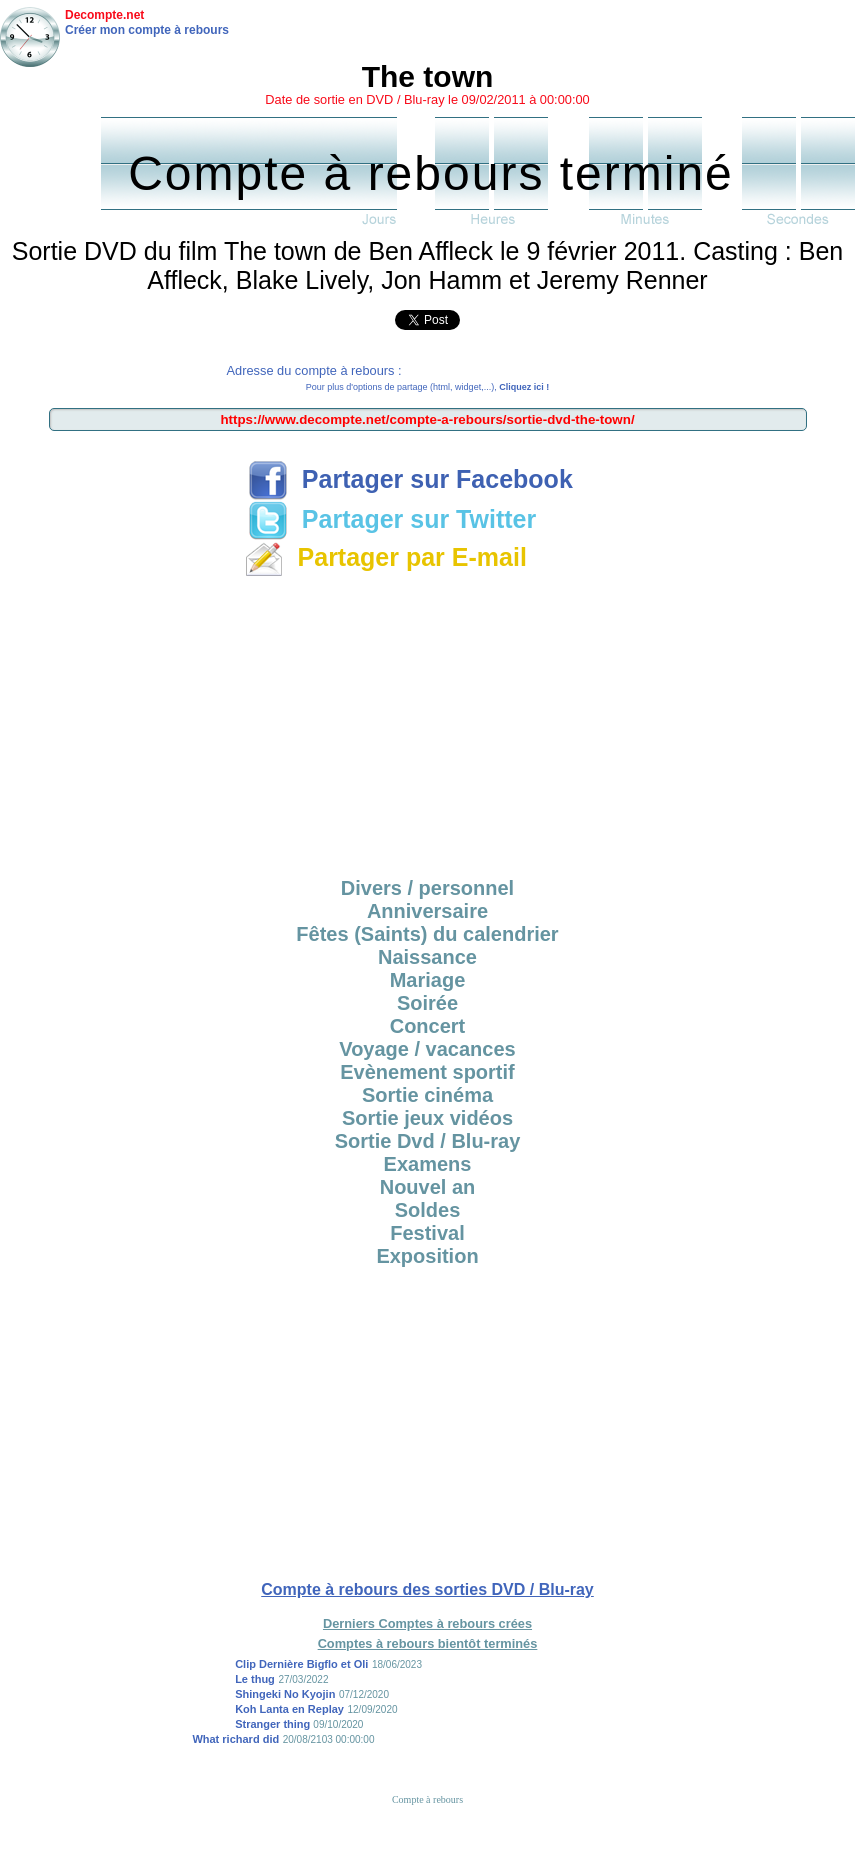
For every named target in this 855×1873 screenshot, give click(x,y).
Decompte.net (104, 15)
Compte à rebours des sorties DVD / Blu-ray (427, 1589)
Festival (427, 1233)
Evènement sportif (427, 1072)
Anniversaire (427, 911)
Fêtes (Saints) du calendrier (427, 934)
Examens (428, 1164)
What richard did (235, 1739)
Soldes (428, 1210)
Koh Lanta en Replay (289, 1709)
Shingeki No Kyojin (285, 1694)
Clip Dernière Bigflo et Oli (301, 1664)
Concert (428, 1026)
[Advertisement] (427, 724)
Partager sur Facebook (410, 479)
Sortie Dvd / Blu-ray (428, 1141)
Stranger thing (274, 1724)
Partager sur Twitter (392, 519)
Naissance (427, 957)
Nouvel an (428, 1187)
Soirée (427, 1003)
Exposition (427, 1256)
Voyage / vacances (427, 1049)
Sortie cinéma (427, 1095)
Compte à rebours (427, 1799)
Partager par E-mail (385, 557)
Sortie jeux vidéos (427, 1118)
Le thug (255, 1679)
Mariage (428, 980)
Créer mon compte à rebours (147, 30)
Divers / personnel (427, 888)
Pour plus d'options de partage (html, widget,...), (427, 387)
